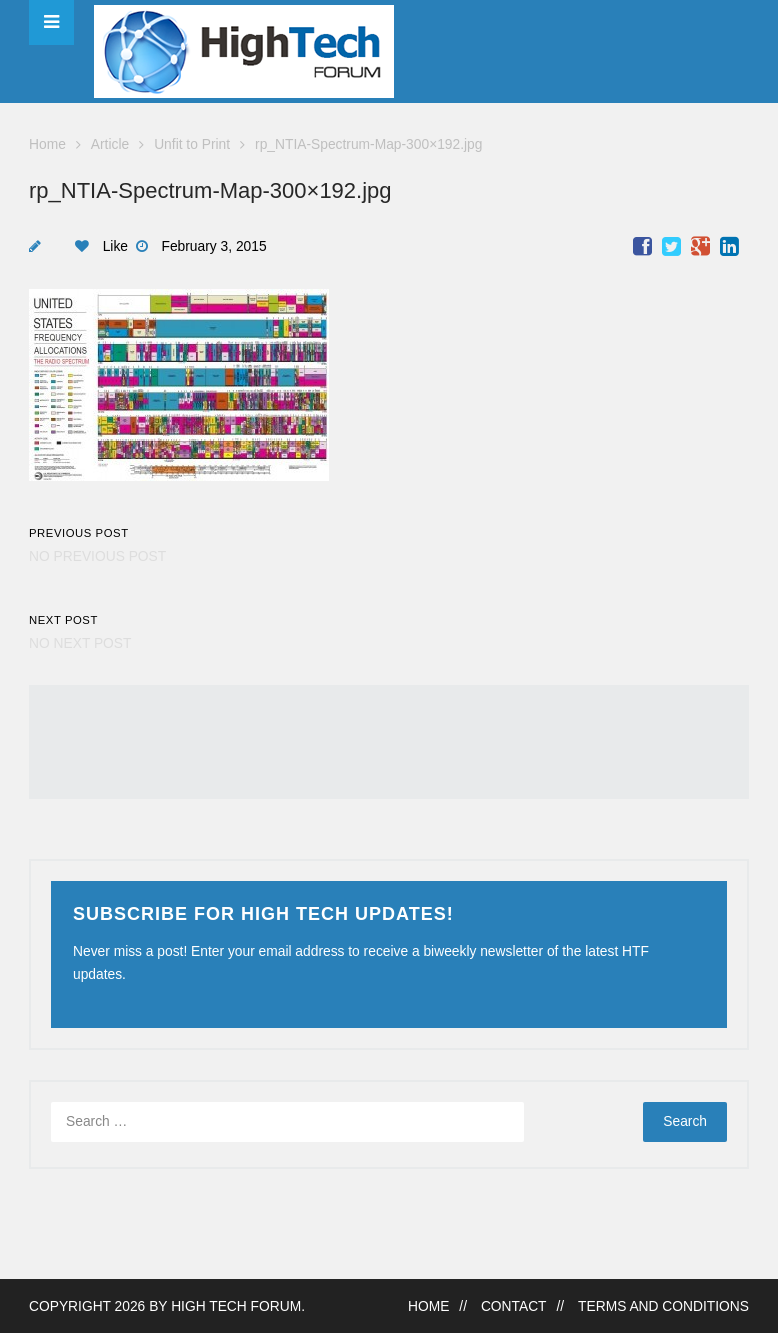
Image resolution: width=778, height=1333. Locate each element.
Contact (514, 1306)
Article (110, 144)
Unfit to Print (192, 144)
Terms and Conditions (663, 1306)
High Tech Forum (236, 1306)
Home (47, 144)
